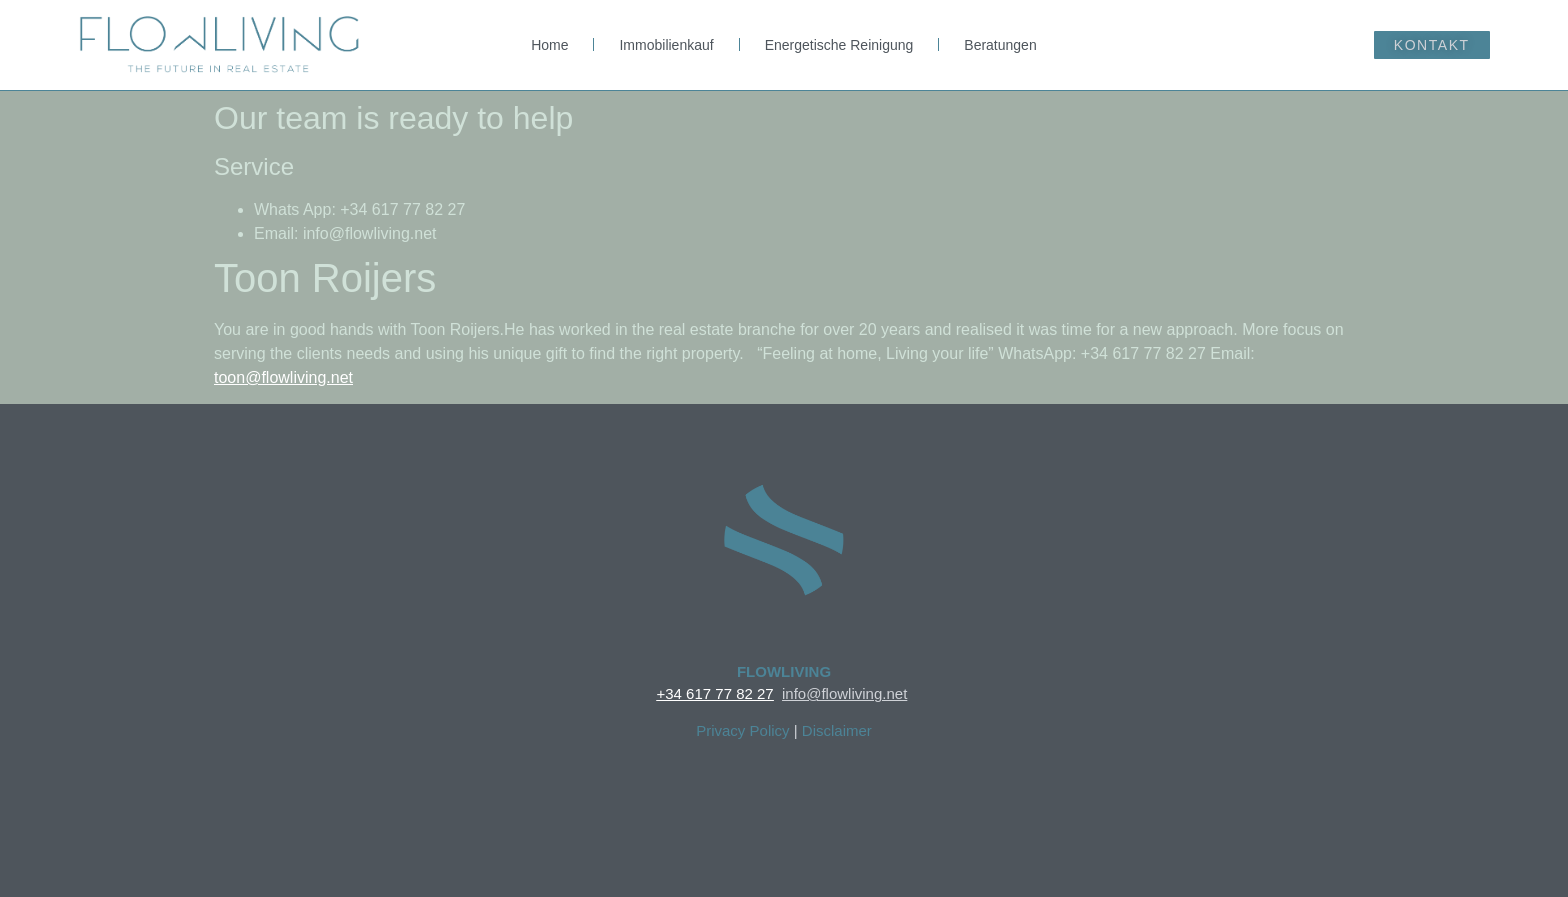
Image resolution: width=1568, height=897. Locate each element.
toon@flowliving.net (283, 377)
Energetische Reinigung (839, 45)
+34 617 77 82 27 (714, 693)
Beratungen (1000, 45)
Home (549, 45)
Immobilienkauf (666, 45)
